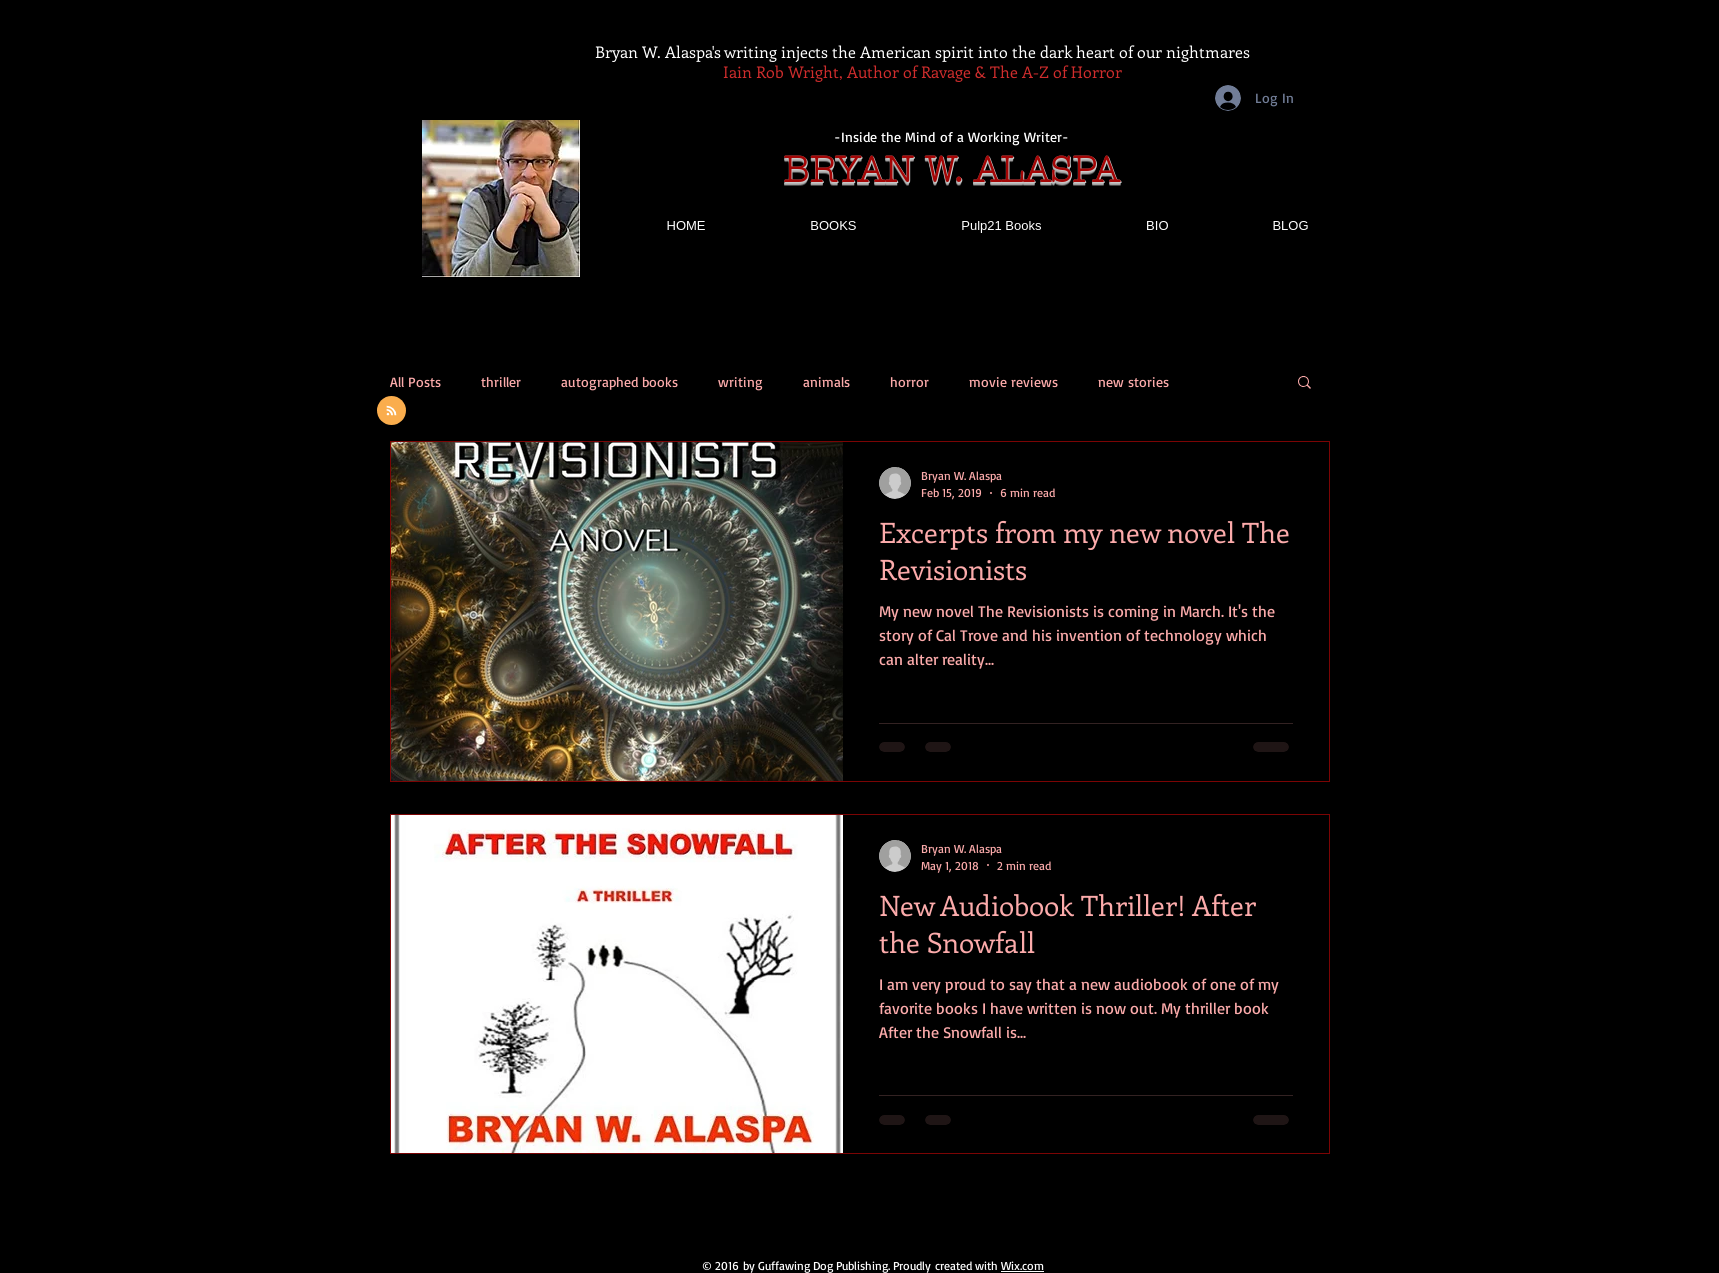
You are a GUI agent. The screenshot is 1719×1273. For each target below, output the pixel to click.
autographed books (619, 381)
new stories (1133, 381)
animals (826, 381)
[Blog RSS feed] (391, 411)
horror (909, 381)
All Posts (415, 381)
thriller (501, 381)
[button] (1304, 383)
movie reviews (1013, 381)
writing (740, 381)
